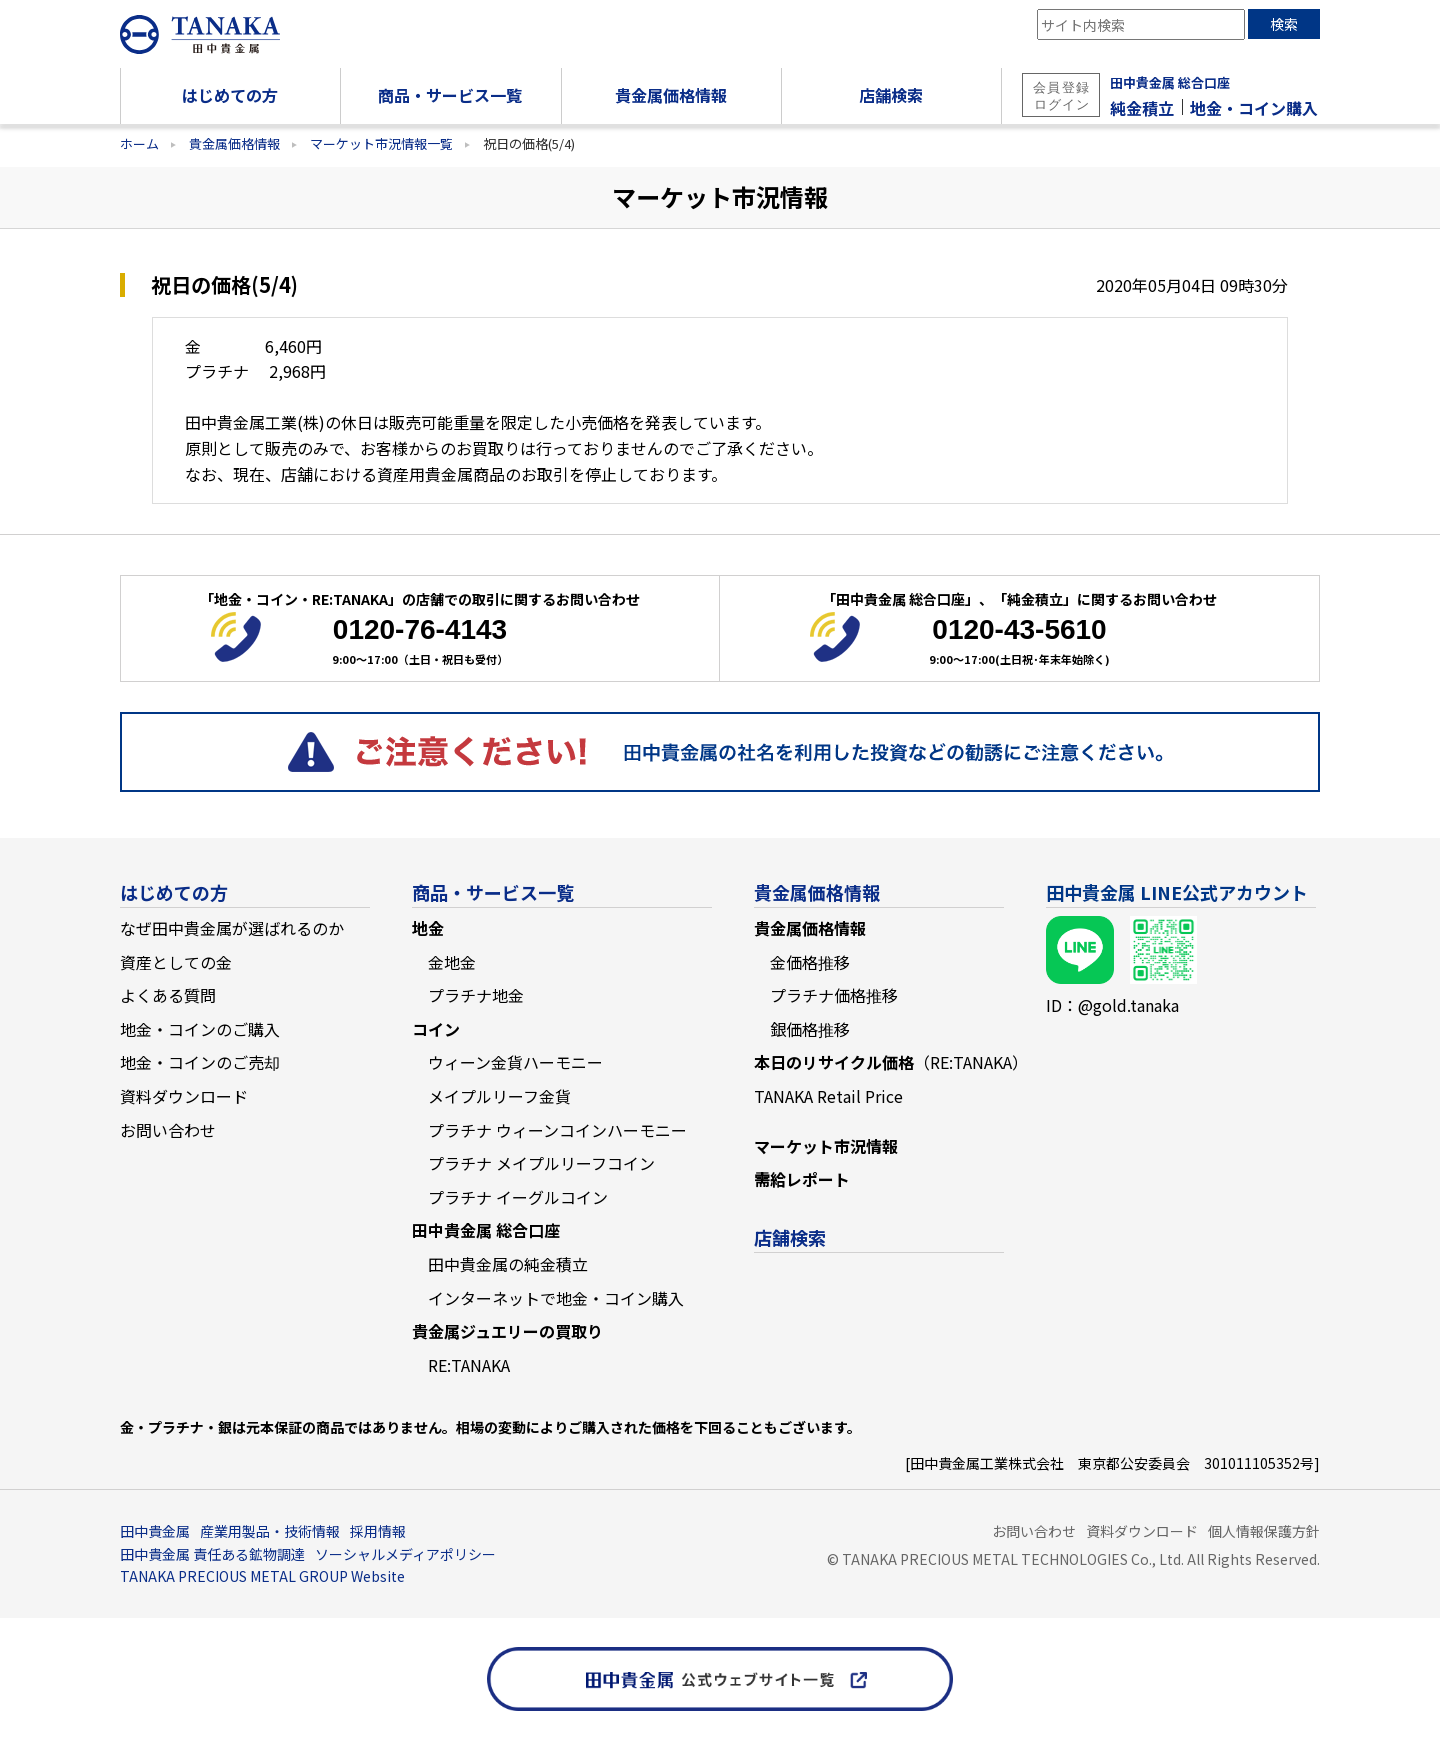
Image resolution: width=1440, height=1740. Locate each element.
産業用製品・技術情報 (270, 1531)
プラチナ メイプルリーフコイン (541, 1163)
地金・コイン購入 (1254, 108)
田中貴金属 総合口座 (1170, 82)
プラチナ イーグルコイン (518, 1197)
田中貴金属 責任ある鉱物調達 (212, 1554)
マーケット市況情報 (826, 1146)
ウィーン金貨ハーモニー (515, 1062)
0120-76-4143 (420, 629)
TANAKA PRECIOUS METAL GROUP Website (262, 1576)
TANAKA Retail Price (828, 1096)
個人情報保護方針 (1264, 1531)
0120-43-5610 (1019, 629)
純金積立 (1142, 108)
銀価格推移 (810, 1029)
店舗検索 (790, 1237)
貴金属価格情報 (234, 143)
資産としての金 (176, 962)
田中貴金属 (155, 1531)
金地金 (452, 962)
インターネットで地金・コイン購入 (556, 1298)
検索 (1284, 24)
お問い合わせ (168, 1130)
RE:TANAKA (469, 1365)
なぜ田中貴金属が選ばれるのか (232, 928)
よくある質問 (168, 995)
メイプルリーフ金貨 (499, 1096)
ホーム (139, 143)
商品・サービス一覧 (493, 892)
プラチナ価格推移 (834, 995)
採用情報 (378, 1531)
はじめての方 (174, 892)
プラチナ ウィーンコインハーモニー (557, 1130)
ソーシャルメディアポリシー (405, 1554)
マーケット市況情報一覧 (381, 143)
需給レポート (802, 1179)
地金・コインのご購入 (200, 1029)
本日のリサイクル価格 (891, 1062)
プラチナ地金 (476, 995)
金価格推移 (810, 962)
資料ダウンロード (184, 1096)
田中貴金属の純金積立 (508, 1264)
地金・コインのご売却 (200, 1062)
